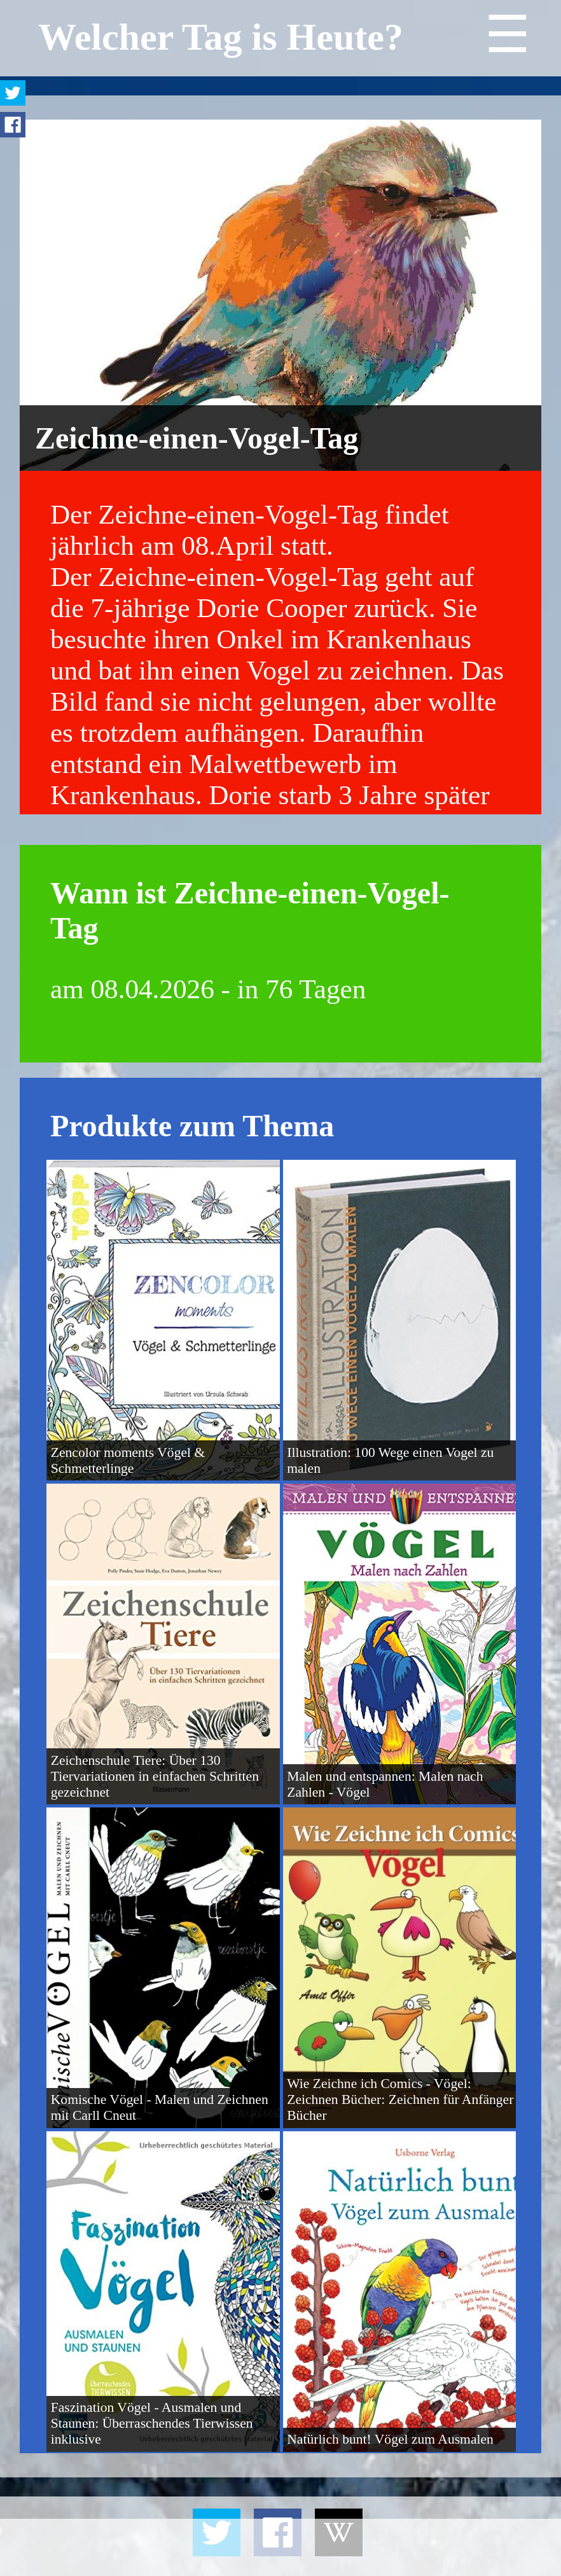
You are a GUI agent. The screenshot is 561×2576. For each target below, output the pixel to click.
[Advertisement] (280, 2547)
